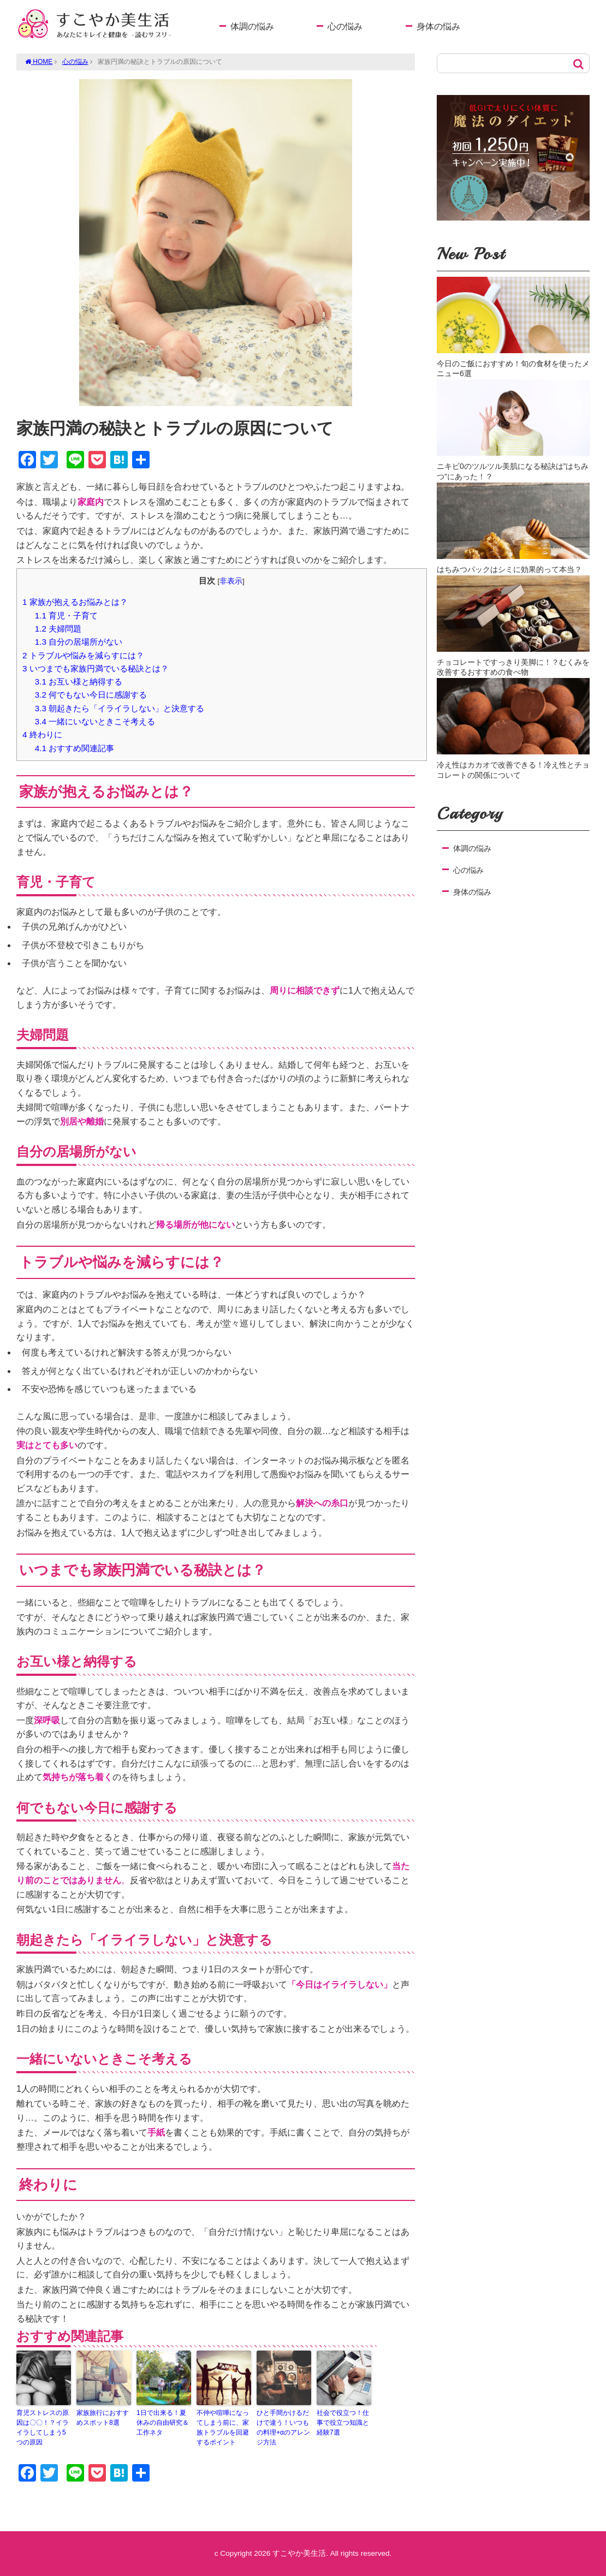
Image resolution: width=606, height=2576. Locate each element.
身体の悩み (438, 26)
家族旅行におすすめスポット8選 (102, 2417)
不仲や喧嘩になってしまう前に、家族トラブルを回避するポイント (223, 2427)
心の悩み (345, 26)
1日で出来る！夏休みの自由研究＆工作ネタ (162, 2422)
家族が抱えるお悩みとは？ (75, 601)
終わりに (42, 734)
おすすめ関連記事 (74, 748)
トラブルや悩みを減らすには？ (83, 655)
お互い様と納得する (78, 681)
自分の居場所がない (78, 641)
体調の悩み (252, 26)
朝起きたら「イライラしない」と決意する (119, 708)
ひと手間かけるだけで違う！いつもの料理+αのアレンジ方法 (283, 2427)
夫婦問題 (58, 628)
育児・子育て (66, 615)
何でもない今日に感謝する (91, 694)
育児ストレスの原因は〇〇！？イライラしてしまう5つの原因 (42, 2427)
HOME (38, 62)
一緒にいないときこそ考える (95, 721)
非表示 (230, 581)
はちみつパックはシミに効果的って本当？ (509, 569)
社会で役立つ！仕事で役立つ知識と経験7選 (343, 2422)
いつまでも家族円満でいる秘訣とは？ (95, 668)
